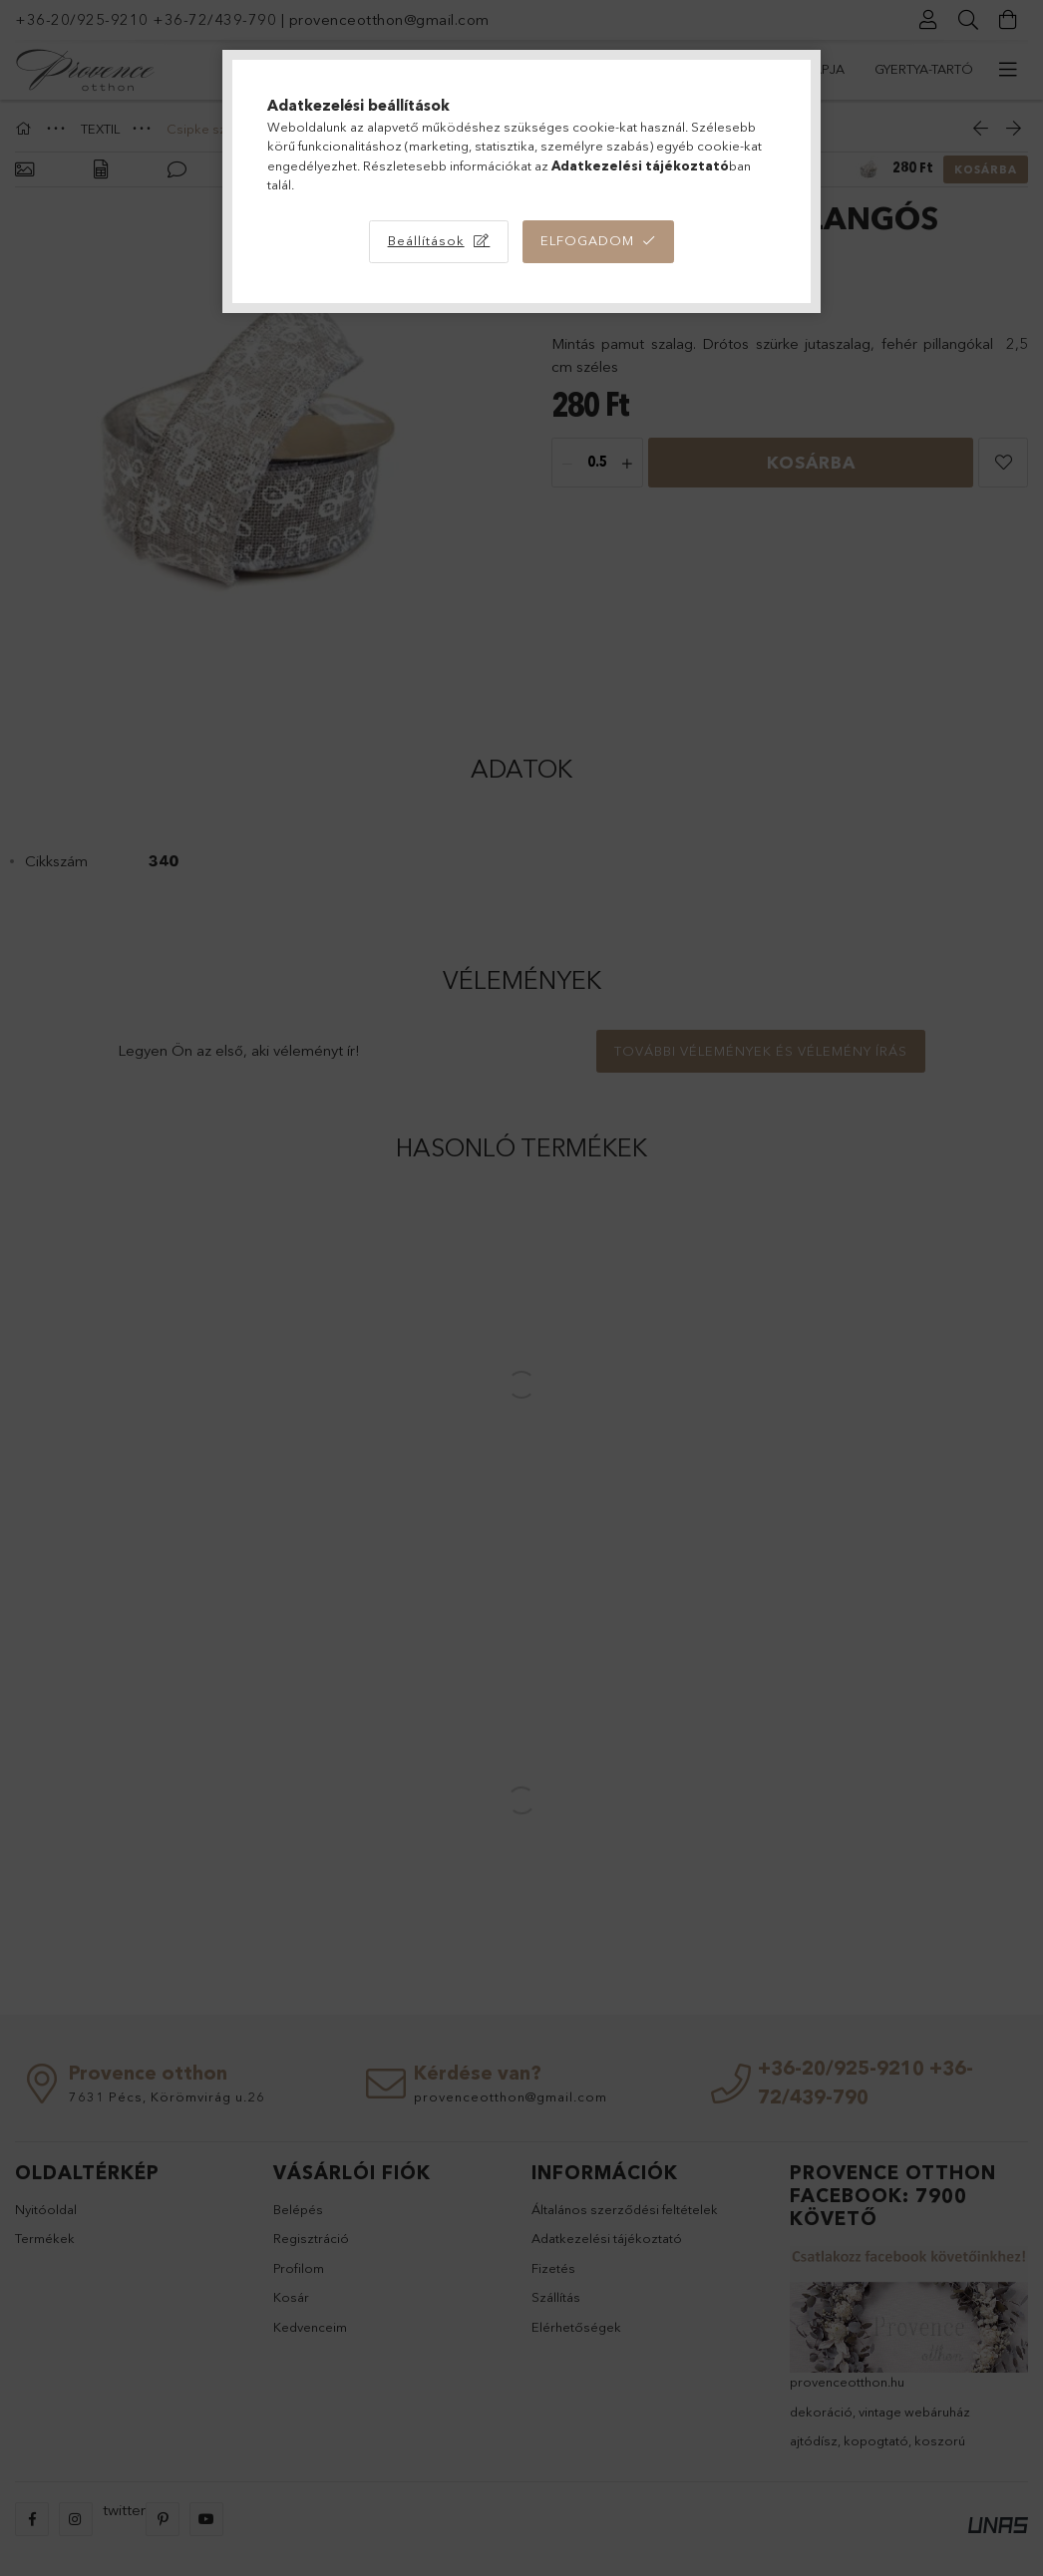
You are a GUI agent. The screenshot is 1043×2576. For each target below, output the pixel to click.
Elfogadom (587, 240)
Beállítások (426, 240)
